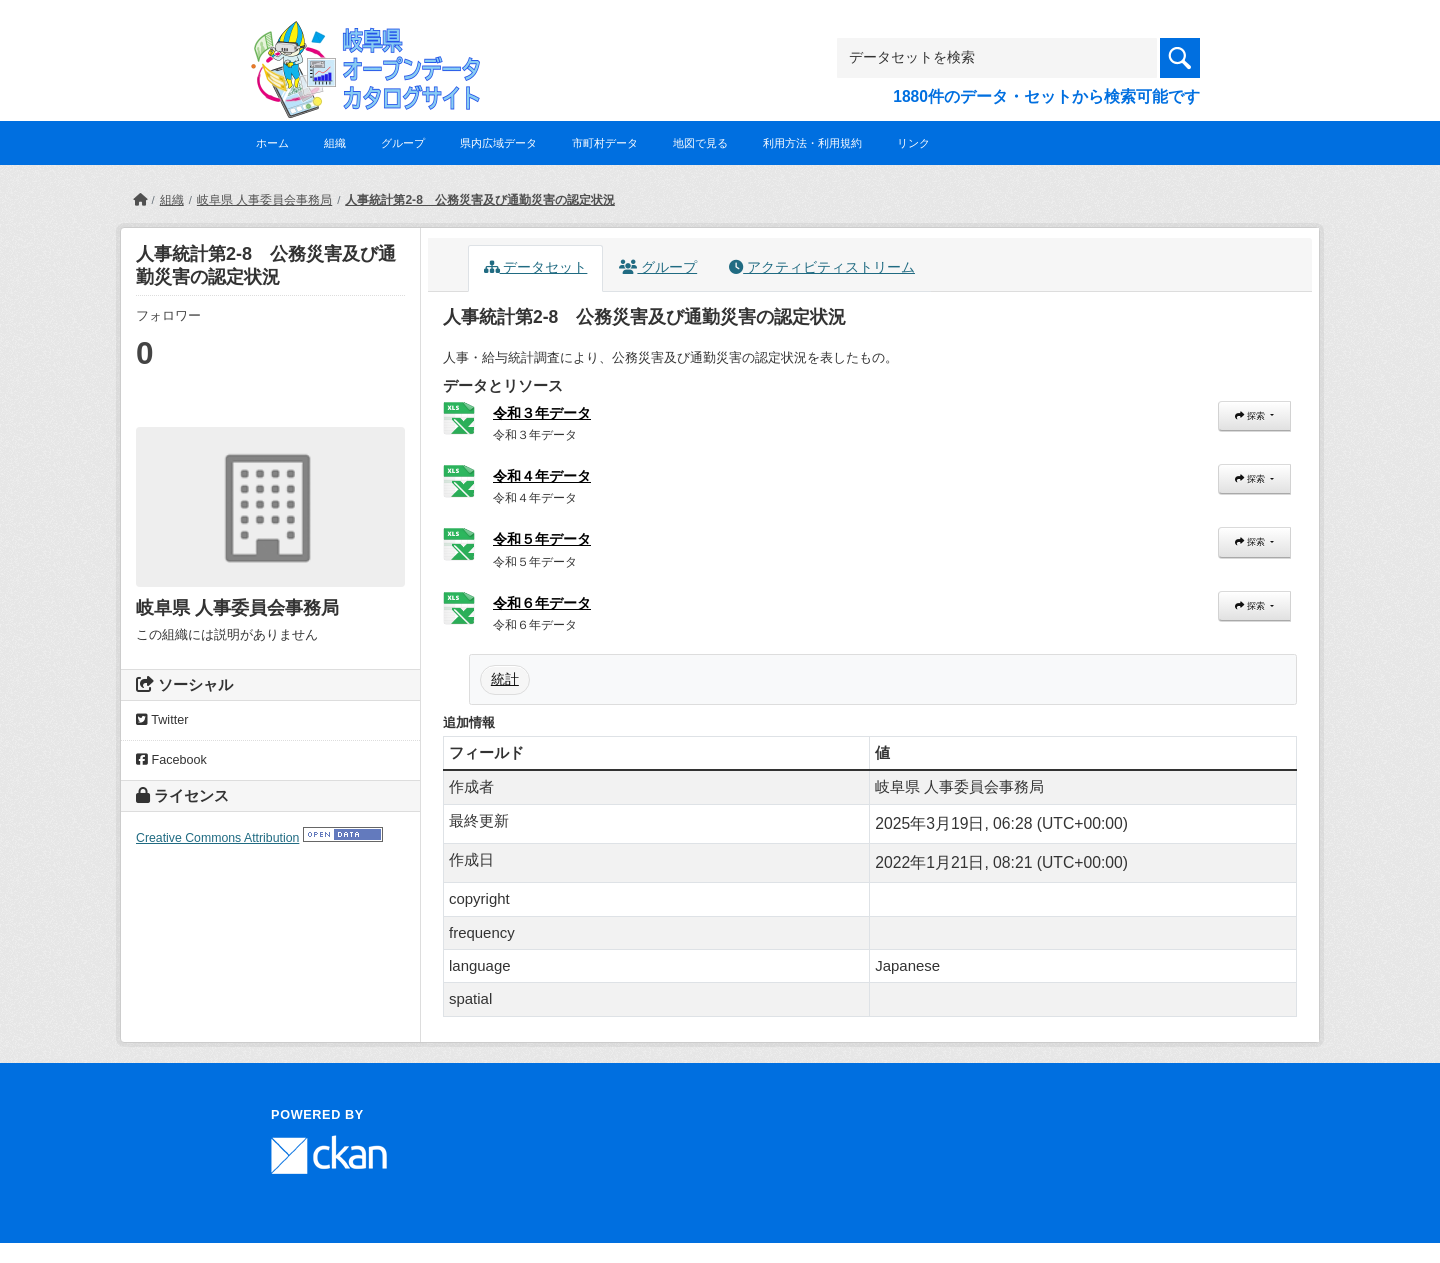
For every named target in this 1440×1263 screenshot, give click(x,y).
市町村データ (605, 143)
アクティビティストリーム (822, 267)
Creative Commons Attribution (217, 838)
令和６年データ (542, 603)
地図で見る (700, 143)
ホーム (272, 143)
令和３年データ (542, 413)
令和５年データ (542, 539)
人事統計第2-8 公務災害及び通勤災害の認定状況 (479, 200)
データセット (536, 267)
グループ (403, 143)
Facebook (171, 760)
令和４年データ (542, 476)
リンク (913, 143)
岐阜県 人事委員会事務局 (264, 200)
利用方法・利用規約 (812, 143)
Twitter (162, 720)
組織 (335, 143)
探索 (1251, 416)
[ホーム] (140, 200)
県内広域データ (498, 143)
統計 (505, 679)
